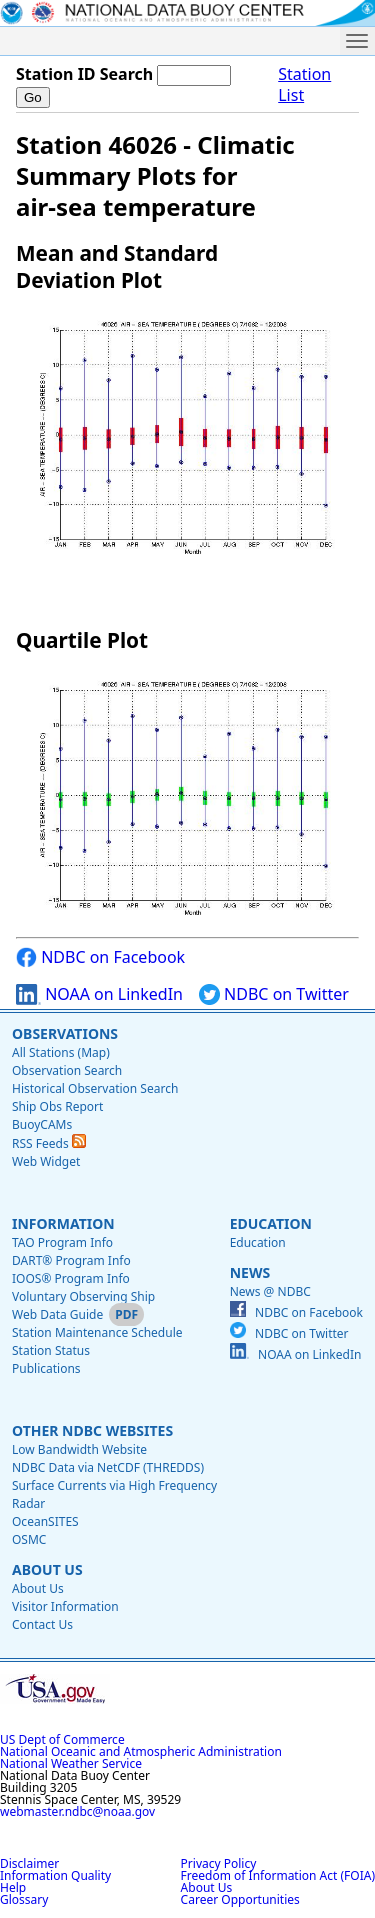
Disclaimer (29, 1863)
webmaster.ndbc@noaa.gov (77, 1811)
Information (63, 1223)
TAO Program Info (62, 1242)
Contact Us (42, 1624)
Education (271, 1223)
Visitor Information (65, 1606)
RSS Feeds (49, 1143)
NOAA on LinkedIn (99, 994)
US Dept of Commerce (62, 1739)
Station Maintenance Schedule (97, 1332)
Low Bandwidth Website (79, 1449)
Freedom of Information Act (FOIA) (278, 1875)
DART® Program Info (71, 1260)
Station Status (51, 1350)
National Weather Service (71, 1763)
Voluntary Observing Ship (83, 1296)
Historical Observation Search (95, 1088)
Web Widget (46, 1161)
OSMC (29, 1539)
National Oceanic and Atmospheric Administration (141, 1751)
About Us (47, 1569)
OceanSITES (45, 1521)
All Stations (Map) (61, 1052)
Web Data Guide (57, 1314)
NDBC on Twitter (274, 994)
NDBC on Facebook (100, 957)
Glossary (24, 1899)
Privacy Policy (219, 1863)
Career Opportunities (240, 1899)
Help (13, 1887)
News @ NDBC (270, 1291)
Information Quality (55, 1875)
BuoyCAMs (42, 1124)
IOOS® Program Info (71, 1278)
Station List (304, 85)
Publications (46, 1368)
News (250, 1272)
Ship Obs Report (57, 1106)
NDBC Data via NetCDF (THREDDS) (108, 1467)
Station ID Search (84, 74)
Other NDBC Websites (92, 1430)
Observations (65, 1033)
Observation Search (67, 1070)
